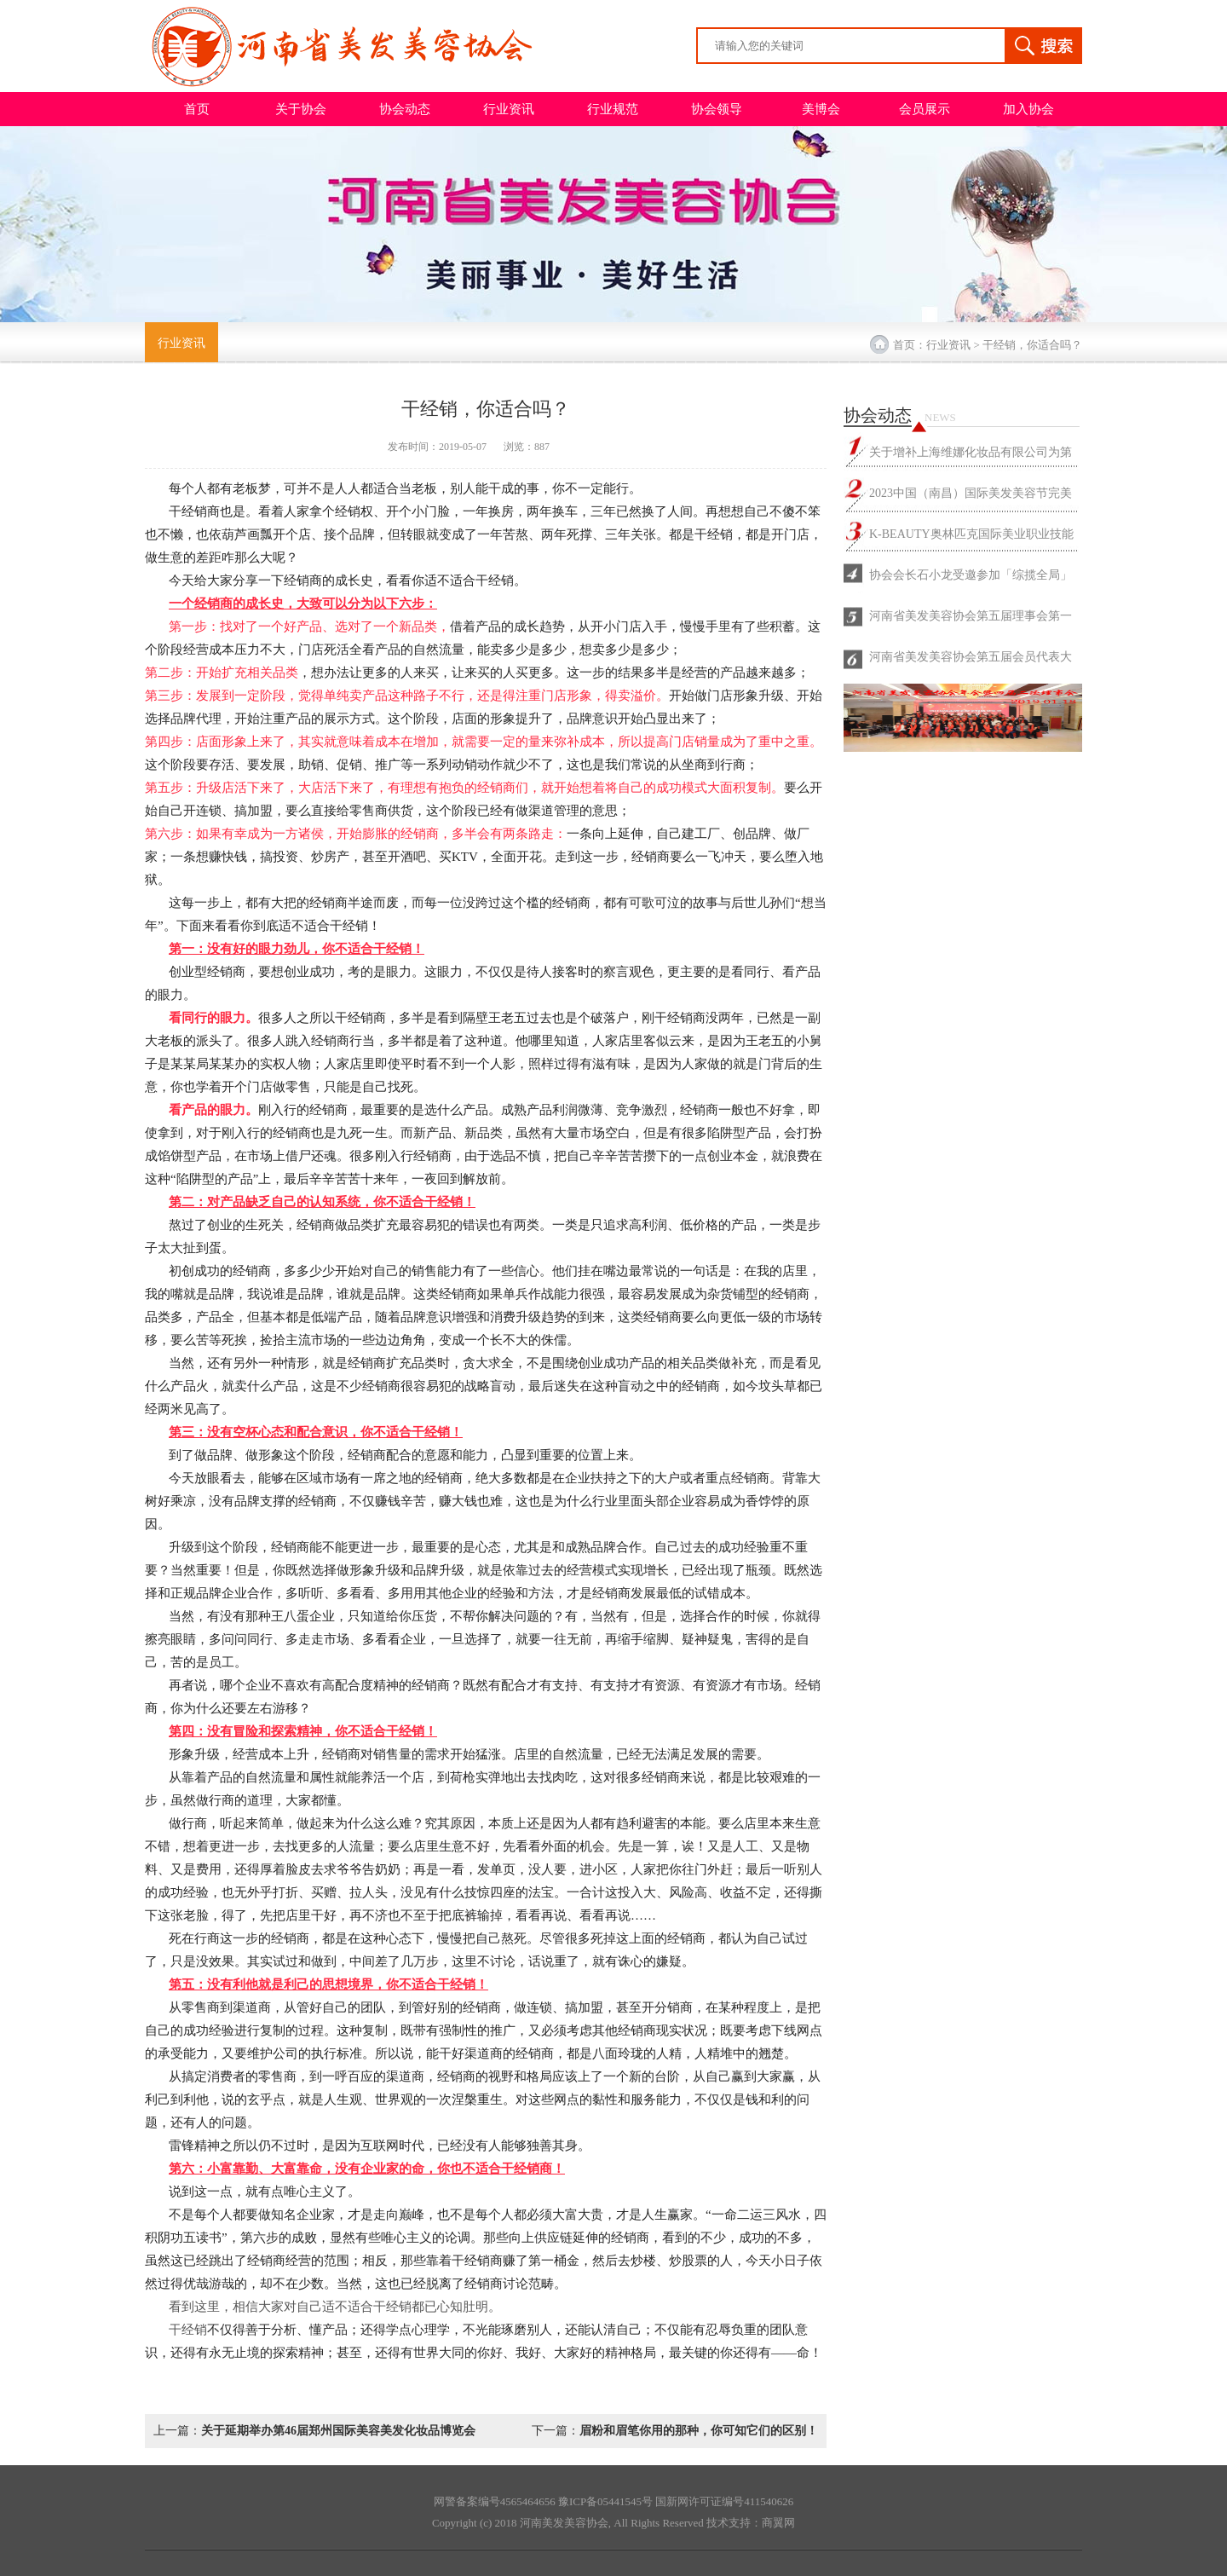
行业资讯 (508, 109)
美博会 (821, 109)
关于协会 (300, 109)
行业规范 (612, 109)
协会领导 (716, 109)
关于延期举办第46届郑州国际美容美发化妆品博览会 (338, 2430)
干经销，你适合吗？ (1032, 344)
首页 (197, 109)
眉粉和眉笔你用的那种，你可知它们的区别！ (698, 2430)
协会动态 (404, 109)
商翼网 (778, 2522)
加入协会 (1028, 109)
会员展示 (924, 109)
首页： (909, 344)
